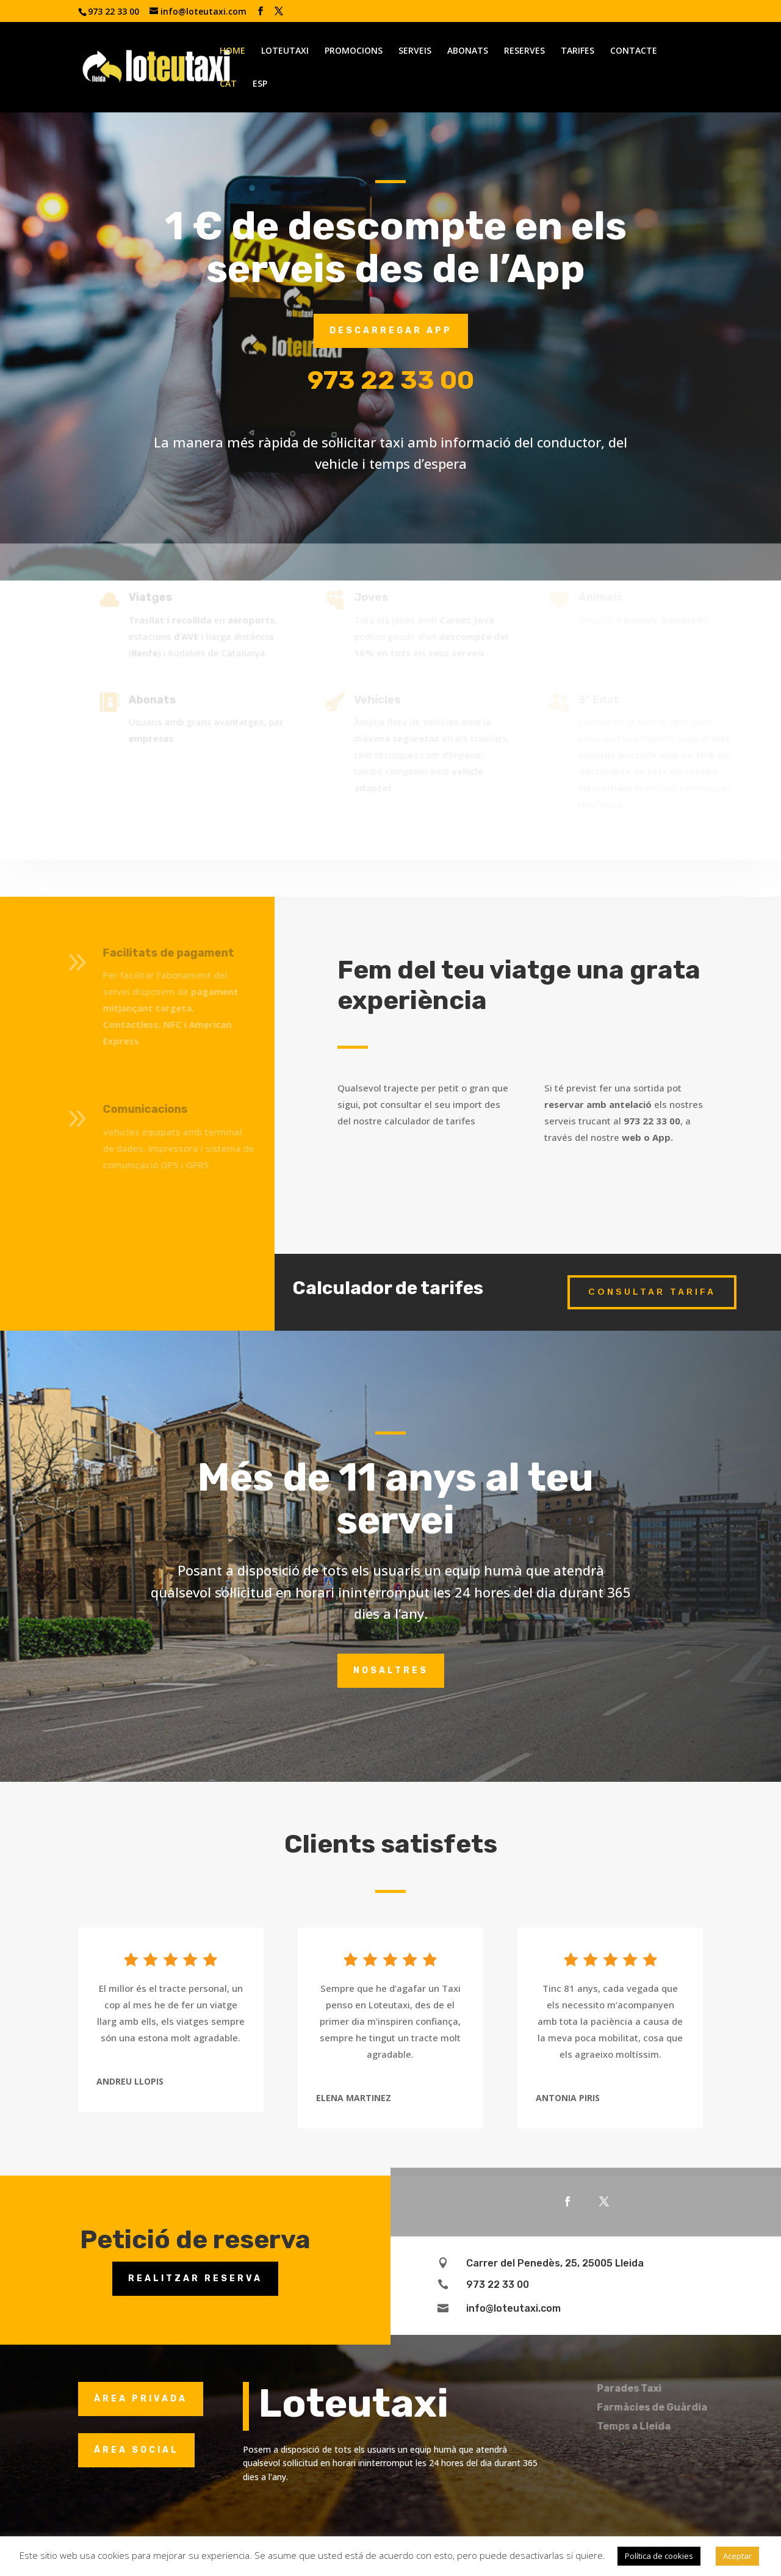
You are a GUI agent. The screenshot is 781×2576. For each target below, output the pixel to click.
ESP (260, 84)
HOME (232, 51)
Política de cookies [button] (659, 2555)
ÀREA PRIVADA (140, 2398)
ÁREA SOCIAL (136, 2450)
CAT (228, 84)
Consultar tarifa (652, 1292)
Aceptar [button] (737, 2555)
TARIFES (577, 51)
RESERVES (524, 51)
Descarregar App (390, 330)
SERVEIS (414, 51)
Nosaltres (390, 1670)
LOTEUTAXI (285, 51)
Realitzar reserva (195, 2278)
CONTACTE (633, 51)
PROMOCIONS (354, 51)
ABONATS (467, 51)
